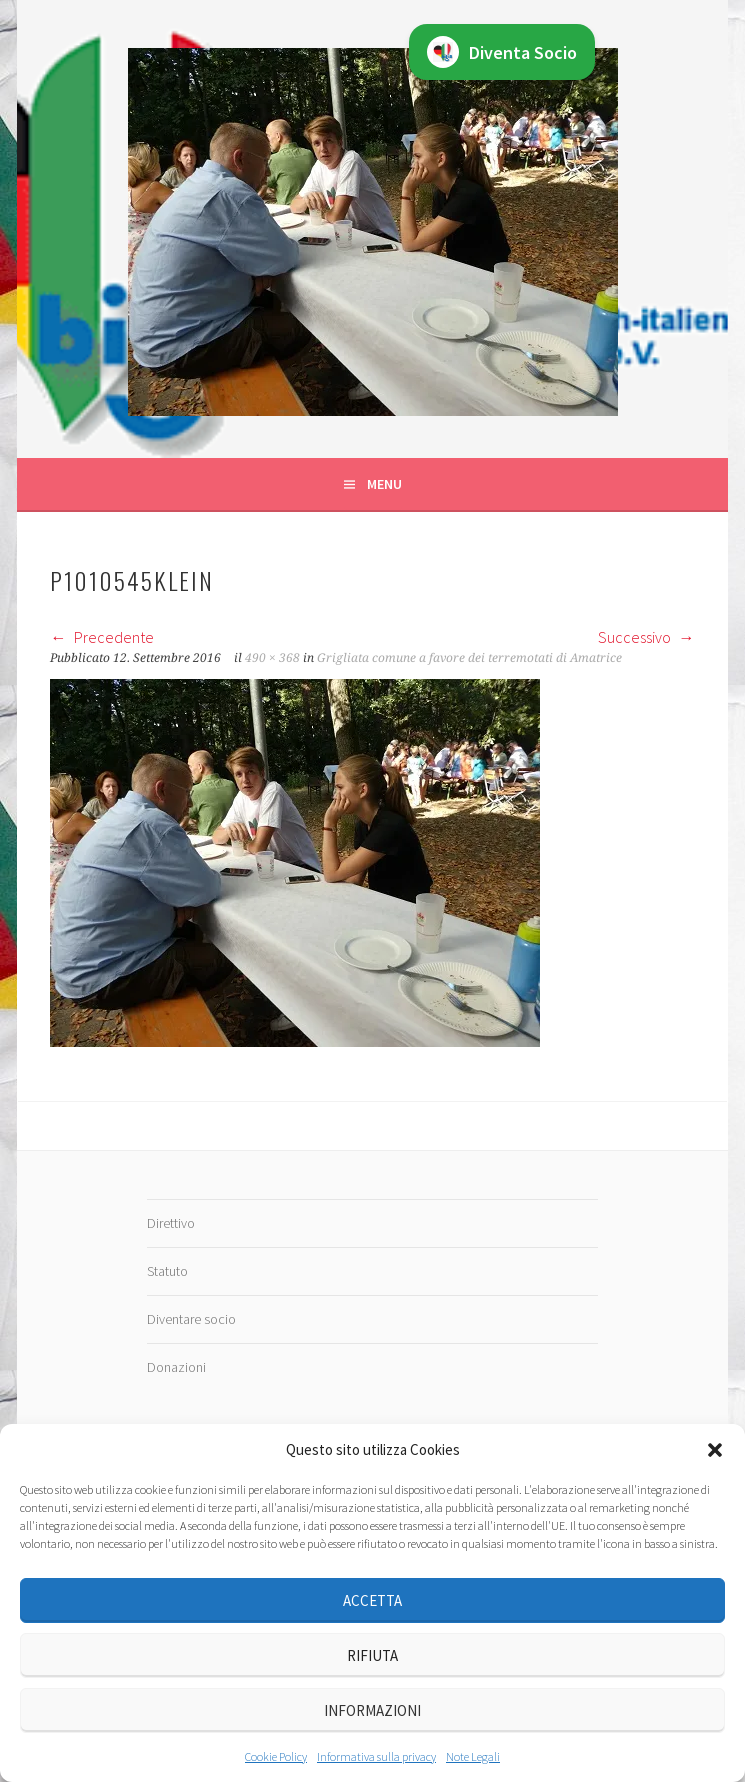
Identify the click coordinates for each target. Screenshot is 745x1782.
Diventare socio (191, 1319)
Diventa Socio (502, 52)
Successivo (646, 637)
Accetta (372, 1600)
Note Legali (473, 1756)
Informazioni (372, 1710)
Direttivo (171, 1223)
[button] (715, 1450)
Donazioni (176, 1367)
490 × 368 (272, 658)
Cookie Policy (276, 1756)
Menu (384, 484)
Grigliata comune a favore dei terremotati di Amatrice (469, 658)
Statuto (167, 1271)
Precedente (102, 637)
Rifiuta (372, 1655)
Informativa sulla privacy (376, 1756)
